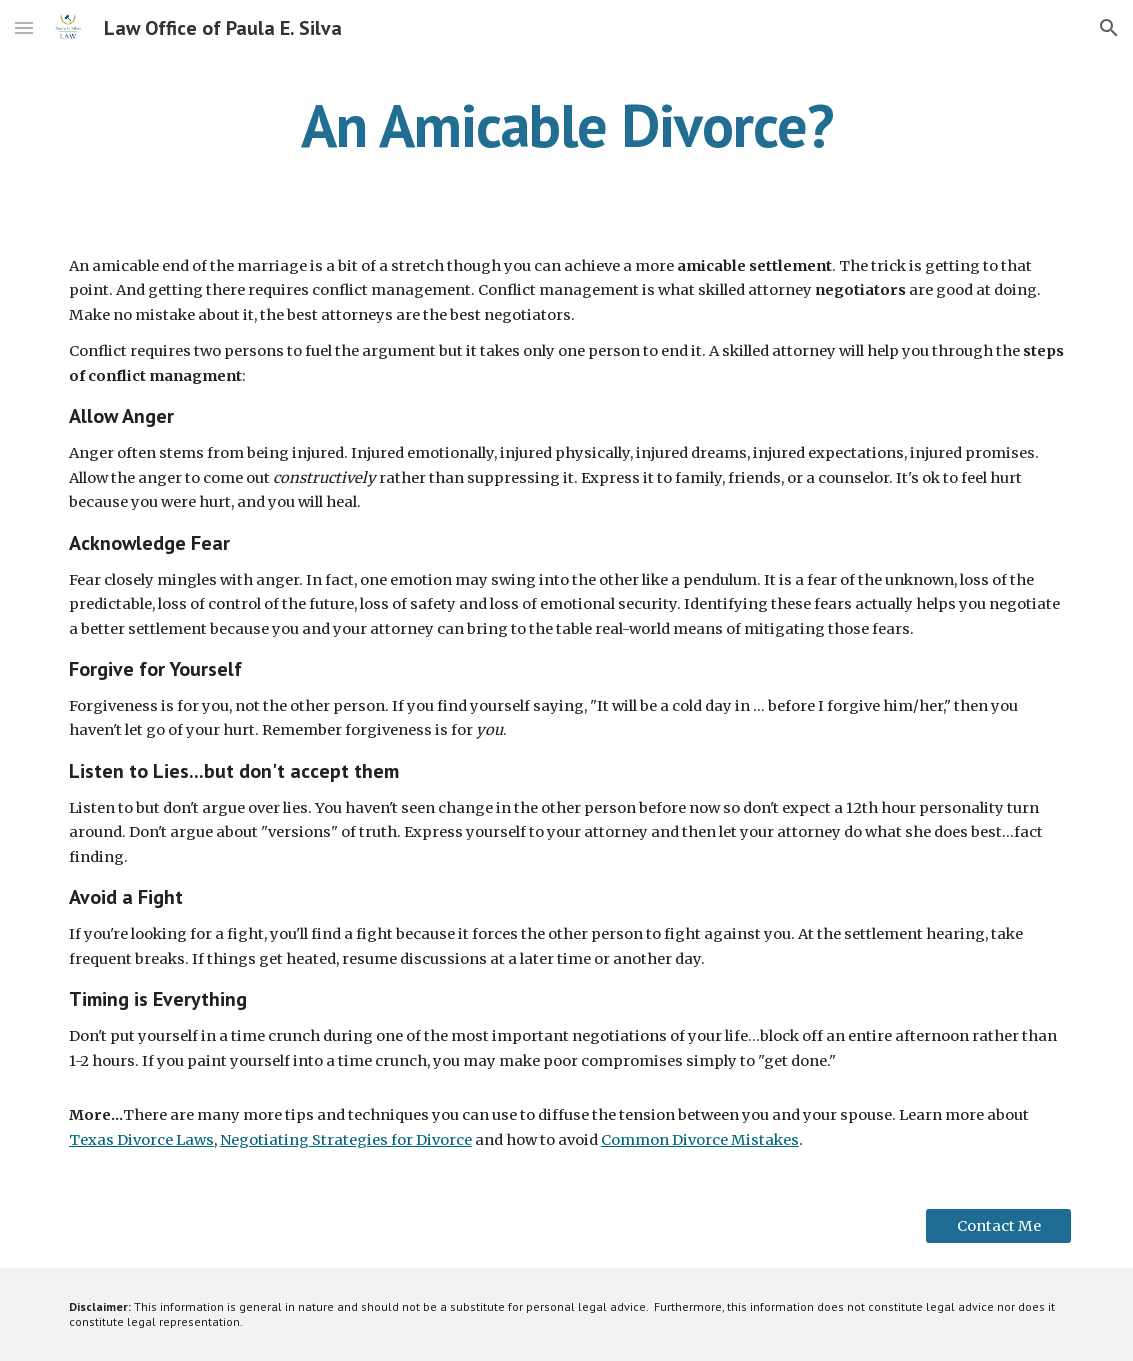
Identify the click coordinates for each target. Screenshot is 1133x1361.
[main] (566, 125)
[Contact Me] (998, 1225)
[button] (24, 27)
